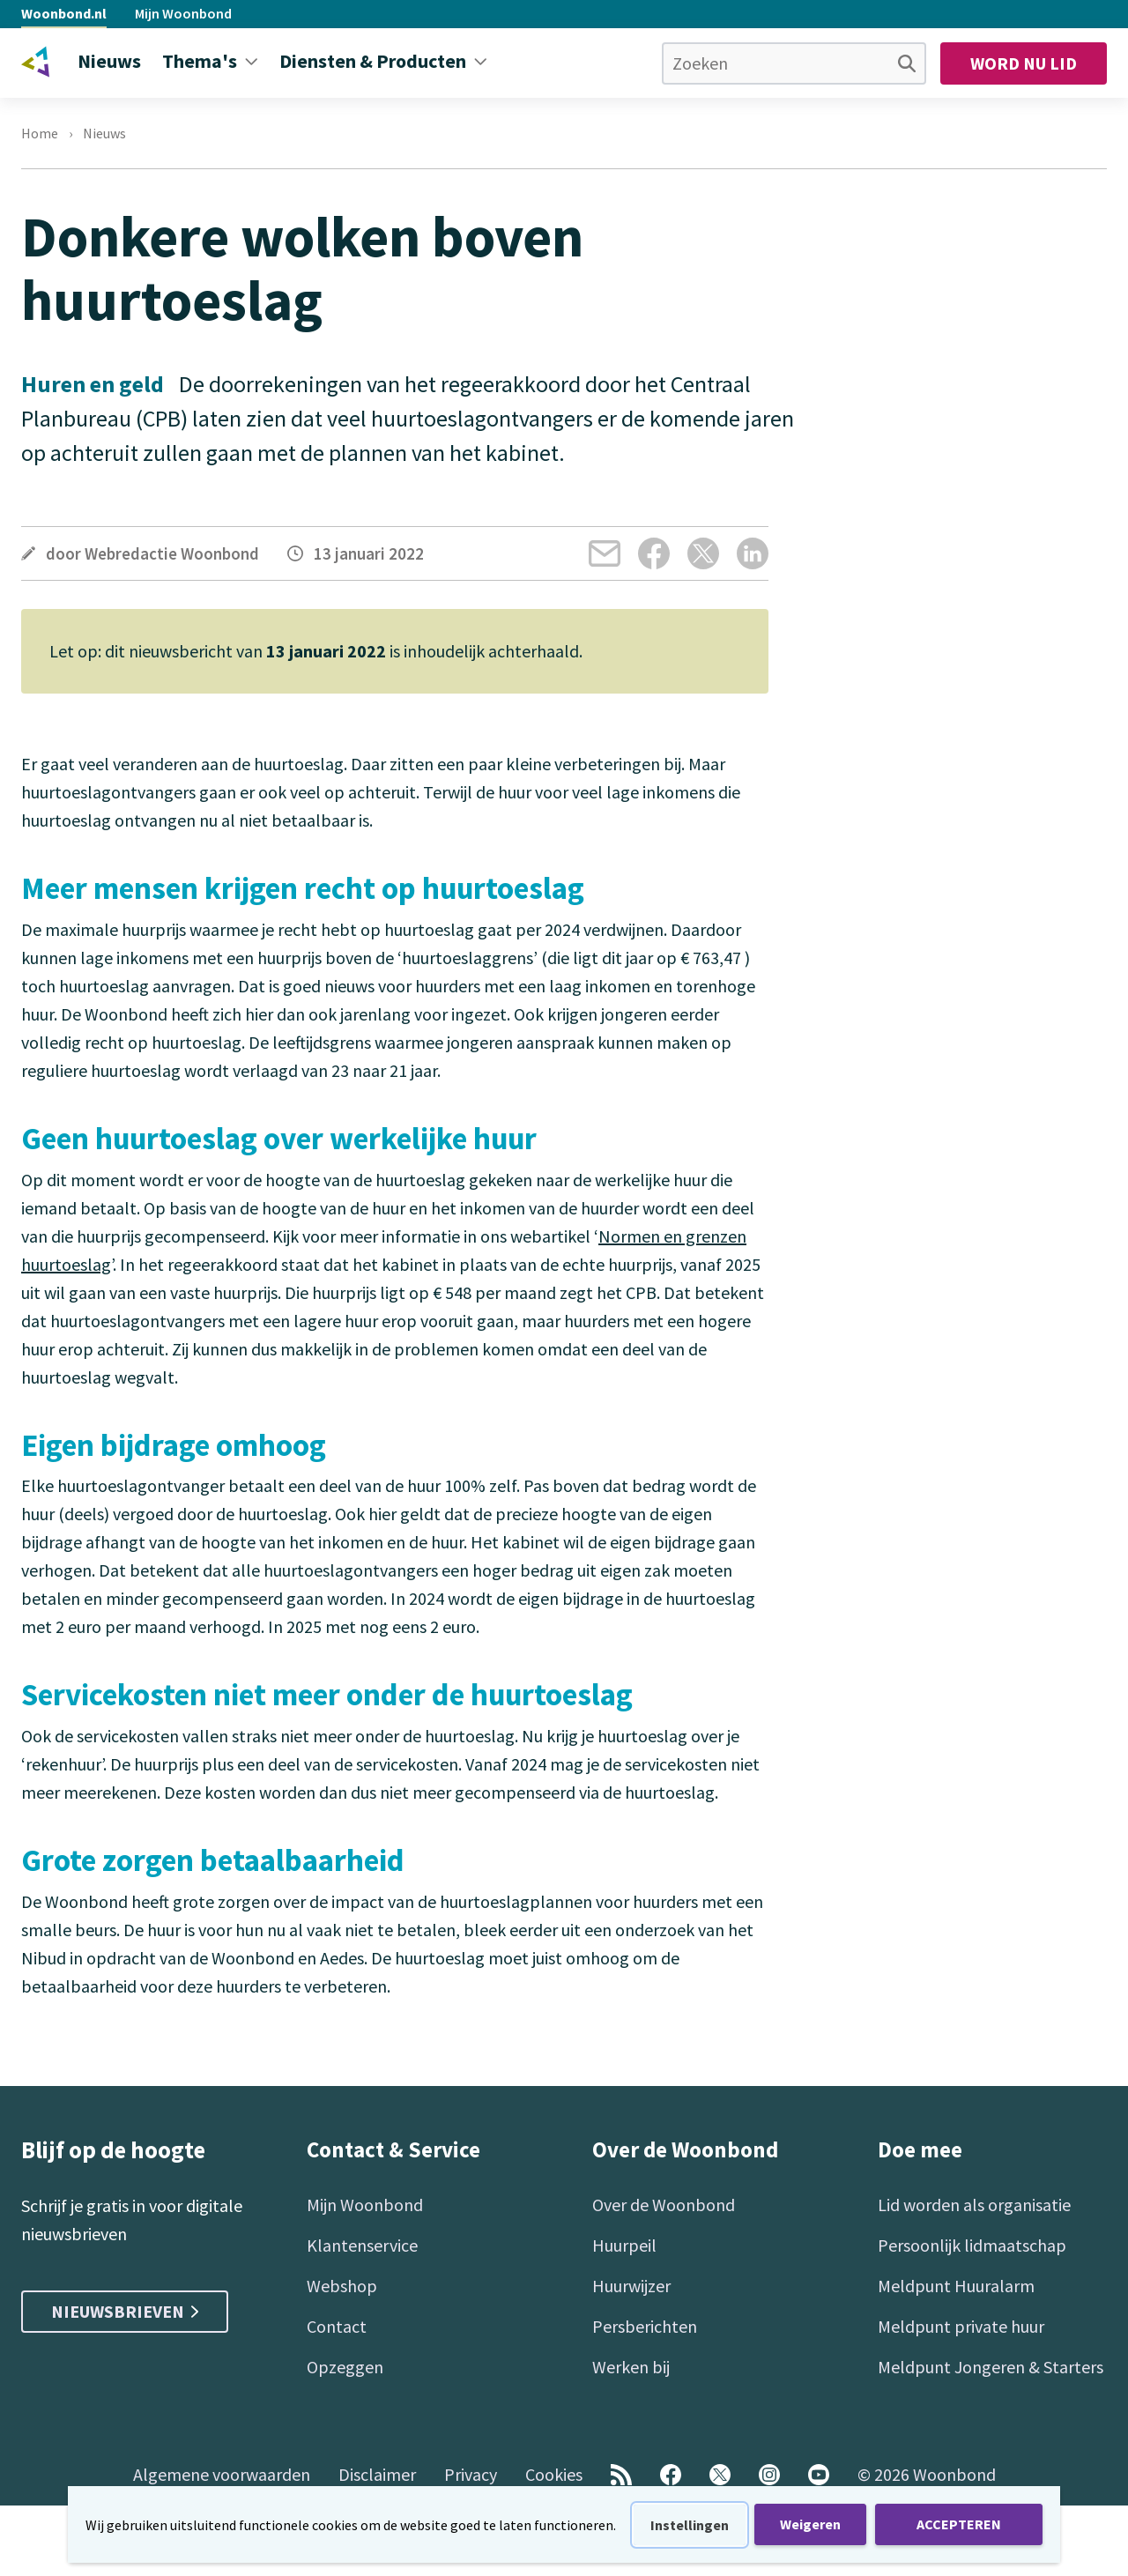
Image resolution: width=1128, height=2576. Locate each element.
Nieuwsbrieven (124, 2311)
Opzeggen (345, 2367)
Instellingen (689, 2525)
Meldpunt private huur (961, 2326)
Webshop (342, 2286)
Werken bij (631, 2367)
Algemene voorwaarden (221, 2474)
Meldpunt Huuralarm (956, 2286)
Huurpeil (624, 2245)
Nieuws (104, 134)
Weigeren (810, 2524)
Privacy (470, 2474)
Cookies (554, 2474)
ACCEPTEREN (958, 2524)
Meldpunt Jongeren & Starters (990, 2367)
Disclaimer (377, 2474)
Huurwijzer (631, 2286)
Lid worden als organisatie (974, 2205)
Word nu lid (1023, 63)
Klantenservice (362, 2245)
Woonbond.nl (64, 13)
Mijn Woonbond (183, 13)
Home (39, 134)
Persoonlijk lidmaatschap (972, 2245)
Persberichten (644, 2326)
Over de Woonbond (663, 2205)
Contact (337, 2326)
